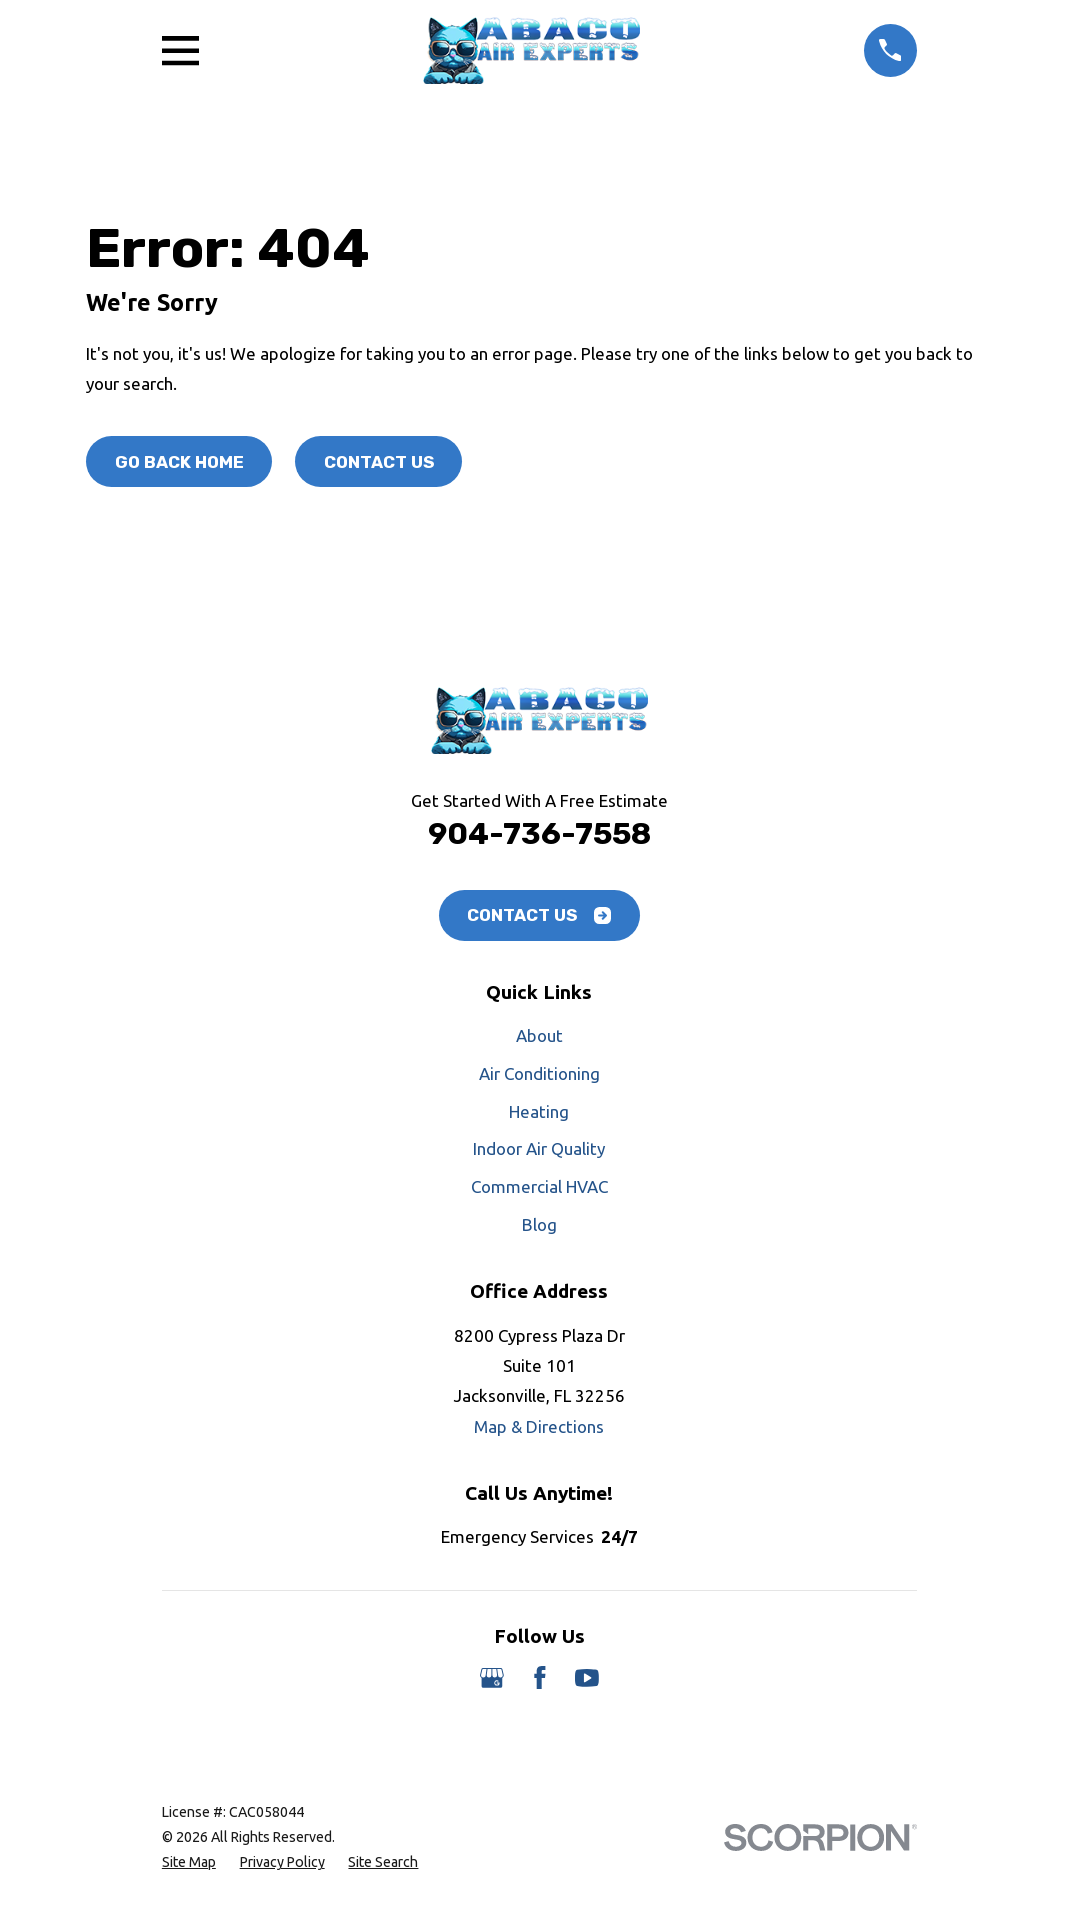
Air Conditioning (539, 1073)
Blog (539, 1224)
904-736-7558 (539, 833)
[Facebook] (540, 1678)
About (539, 1035)
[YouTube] (587, 1678)
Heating (539, 1111)
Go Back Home (179, 462)
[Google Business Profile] (492, 1678)
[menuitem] (189, 1862)
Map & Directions (539, 1426)
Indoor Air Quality (539, 1148)
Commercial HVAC (539, 1186)
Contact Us (379, 462)
